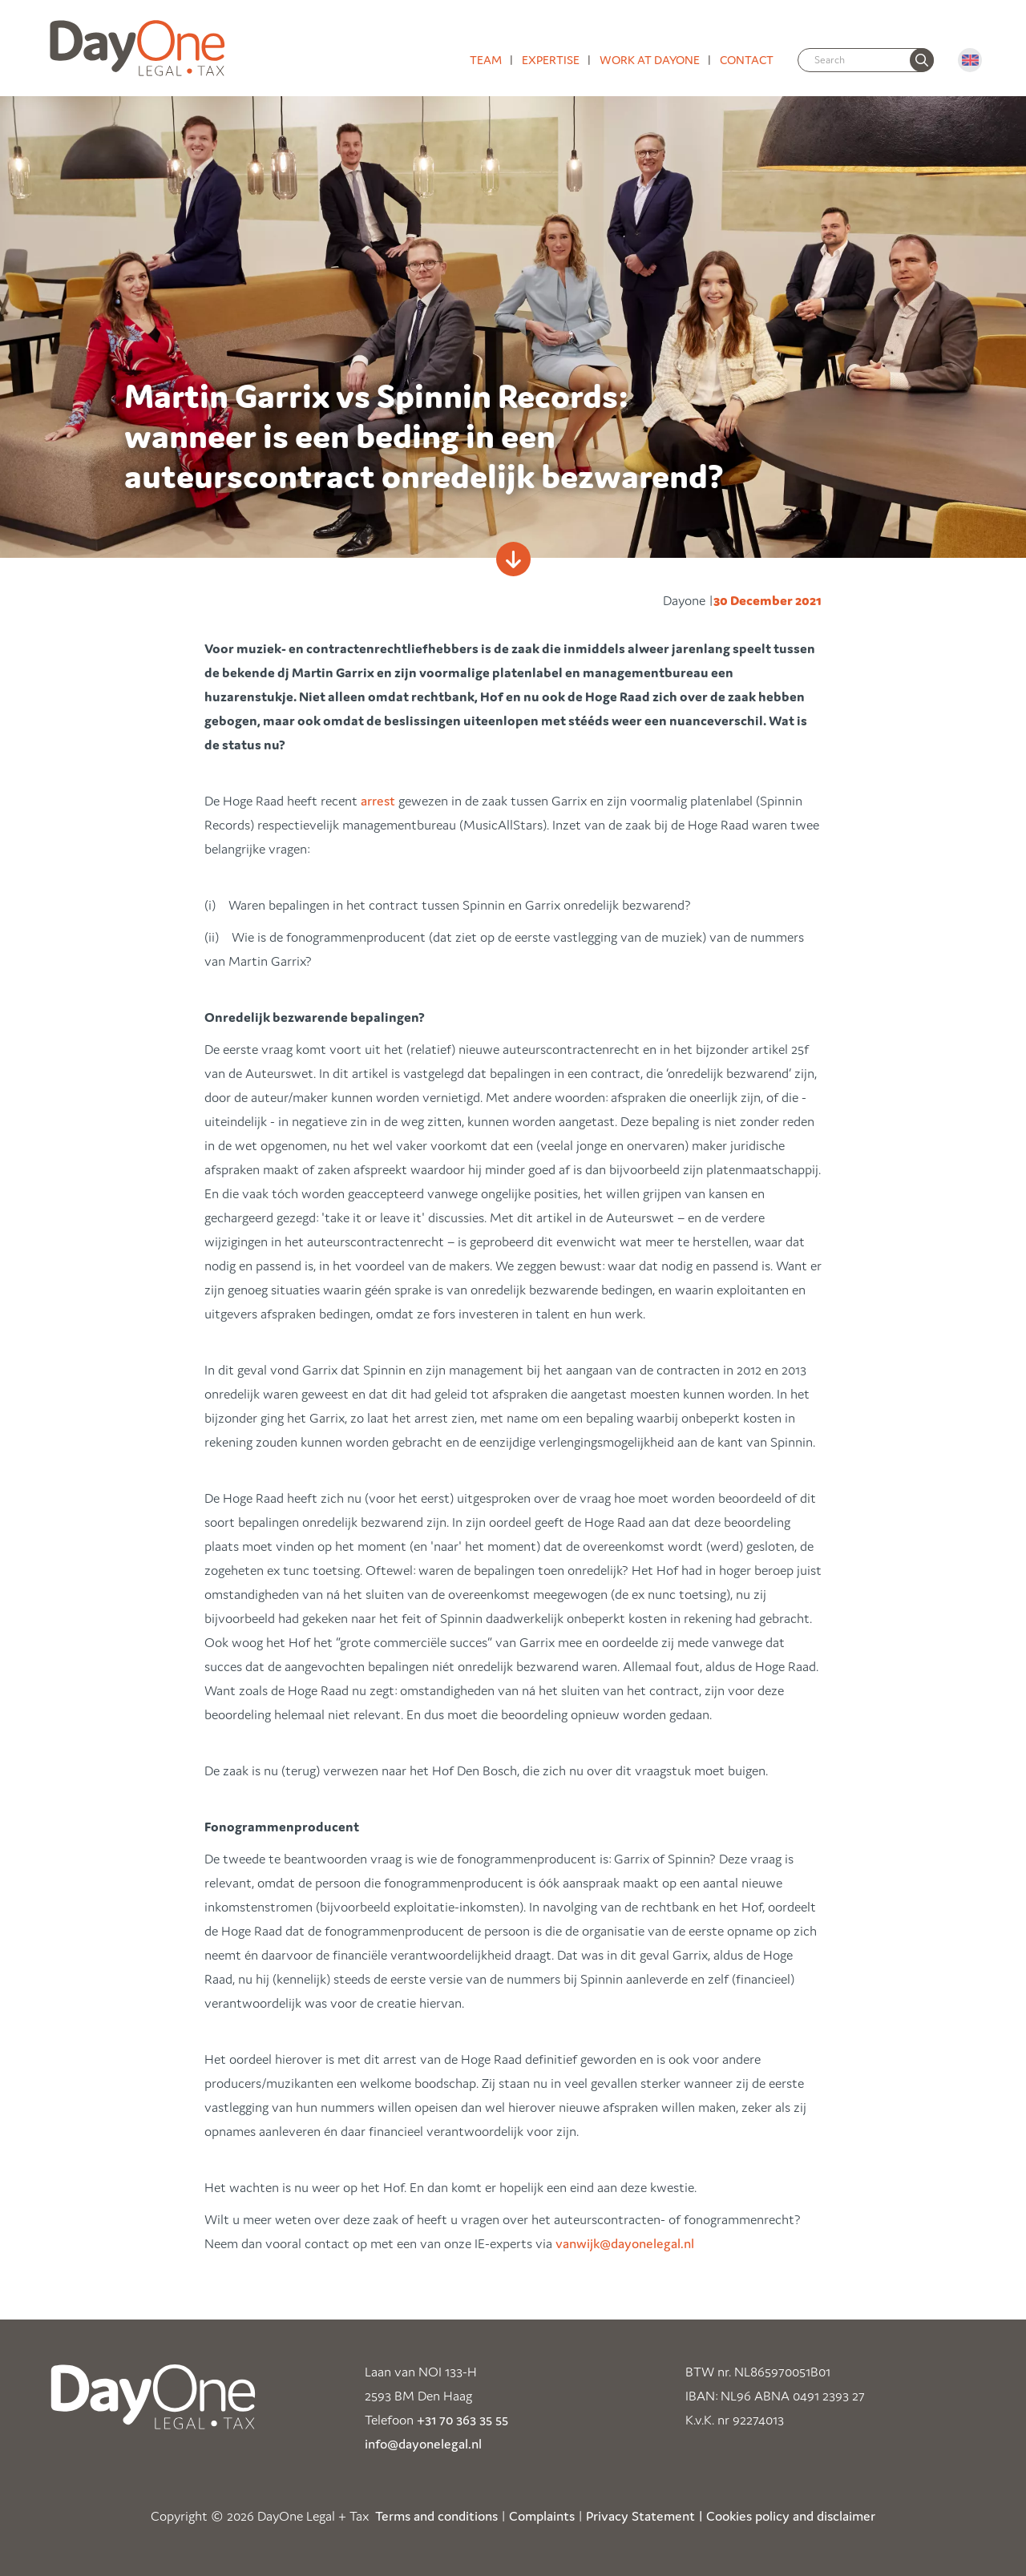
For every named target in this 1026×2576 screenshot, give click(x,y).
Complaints (542, 2516)
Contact (747, 59)
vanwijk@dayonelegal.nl (624, 2243)
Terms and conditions (436, 2516)
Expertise (551, 59)
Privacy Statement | (644, 2516)
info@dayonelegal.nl (423, 2444)
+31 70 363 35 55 (462, 2420)
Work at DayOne (650, 59)
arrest (378, 801)
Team (486, 59)
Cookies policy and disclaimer (790, 2516)
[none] (922, 60)
